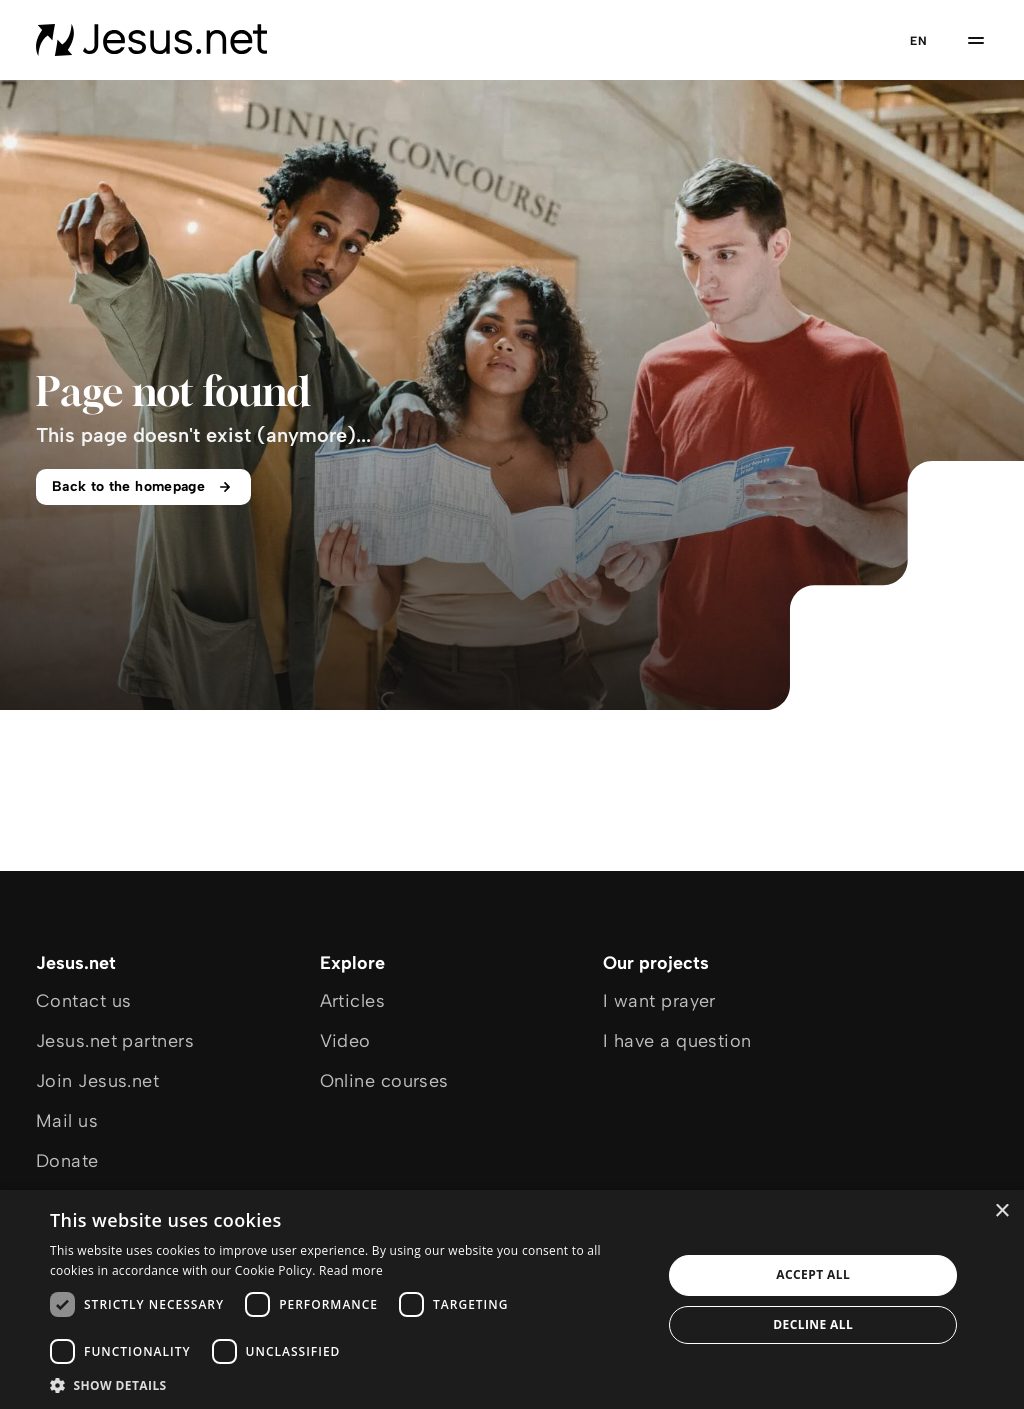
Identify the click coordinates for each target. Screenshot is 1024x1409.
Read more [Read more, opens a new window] (351, 1270)
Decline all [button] (813, 1324)
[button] (347, 1384)
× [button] (1001, 1211)
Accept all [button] (813, 1274)
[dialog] (512, 1299)
